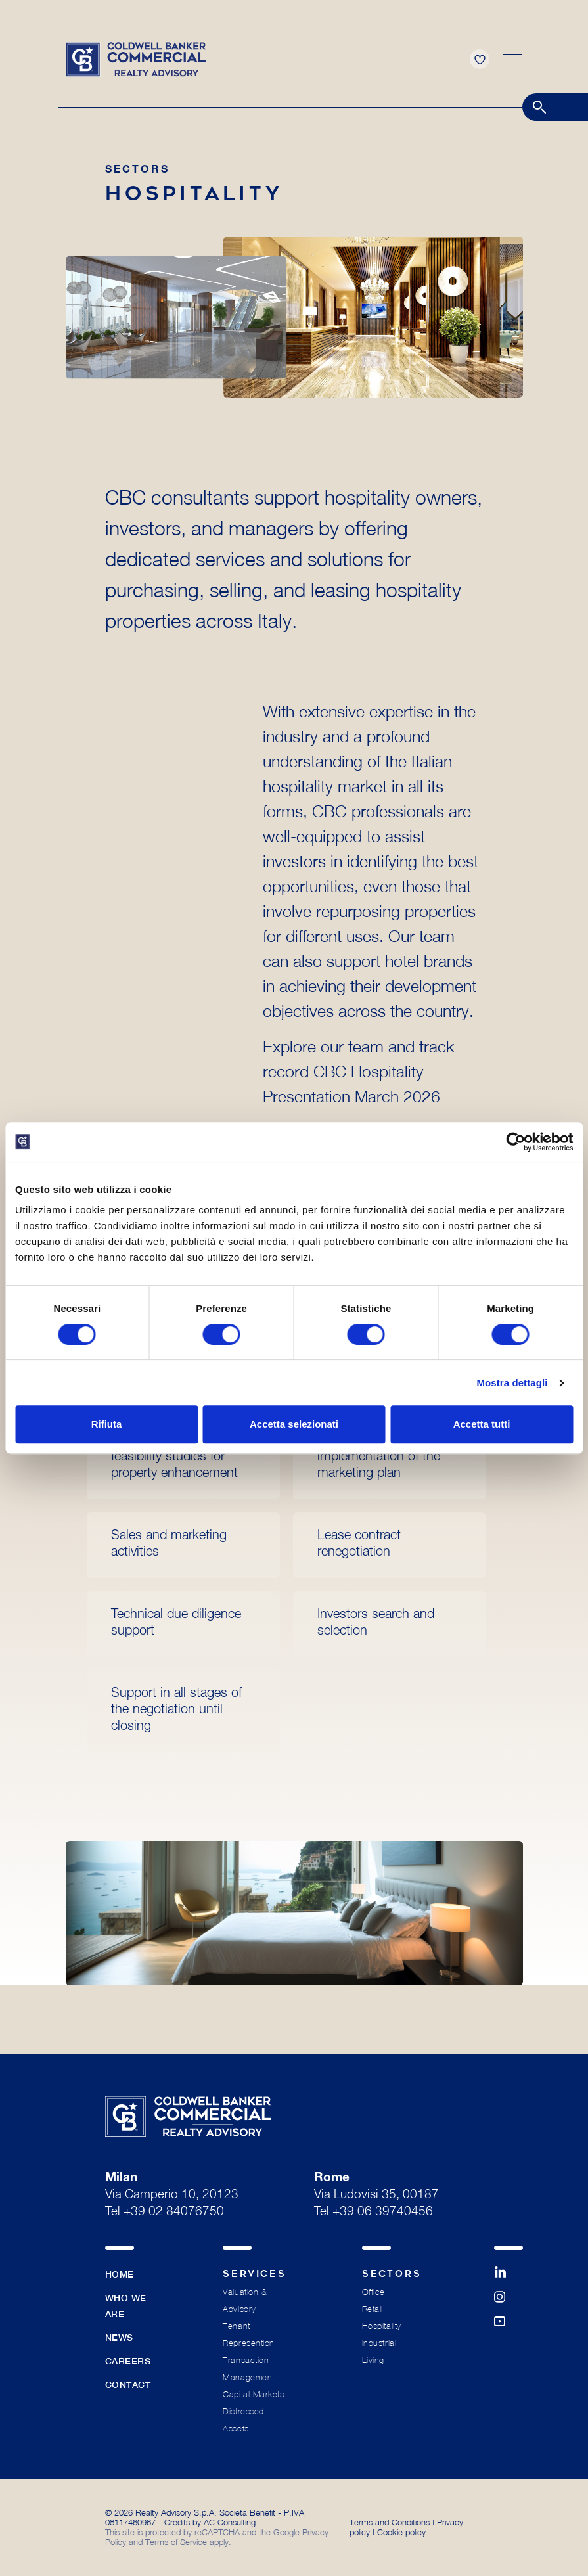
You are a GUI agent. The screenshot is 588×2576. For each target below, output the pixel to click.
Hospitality (381, 2326)
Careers (128, 2361)
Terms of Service (176, 2542)
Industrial (379, 2343)
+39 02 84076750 (174, 2212)
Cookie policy (401, 2532)
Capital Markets (253, 2394)
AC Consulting (230, 2522)
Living (373, 2360)
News (119, 2337)
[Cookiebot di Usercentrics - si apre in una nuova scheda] (515, 1142)
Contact (128, 2385)
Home (119, 2274)
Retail (372, 2309)
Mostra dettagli (511, 1382)
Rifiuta (106, 1424)
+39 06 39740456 (382, 2212)
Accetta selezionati (294, 1424)
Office (373, 2292)
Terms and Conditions (390, 2522)
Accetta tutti (481, 1424)
